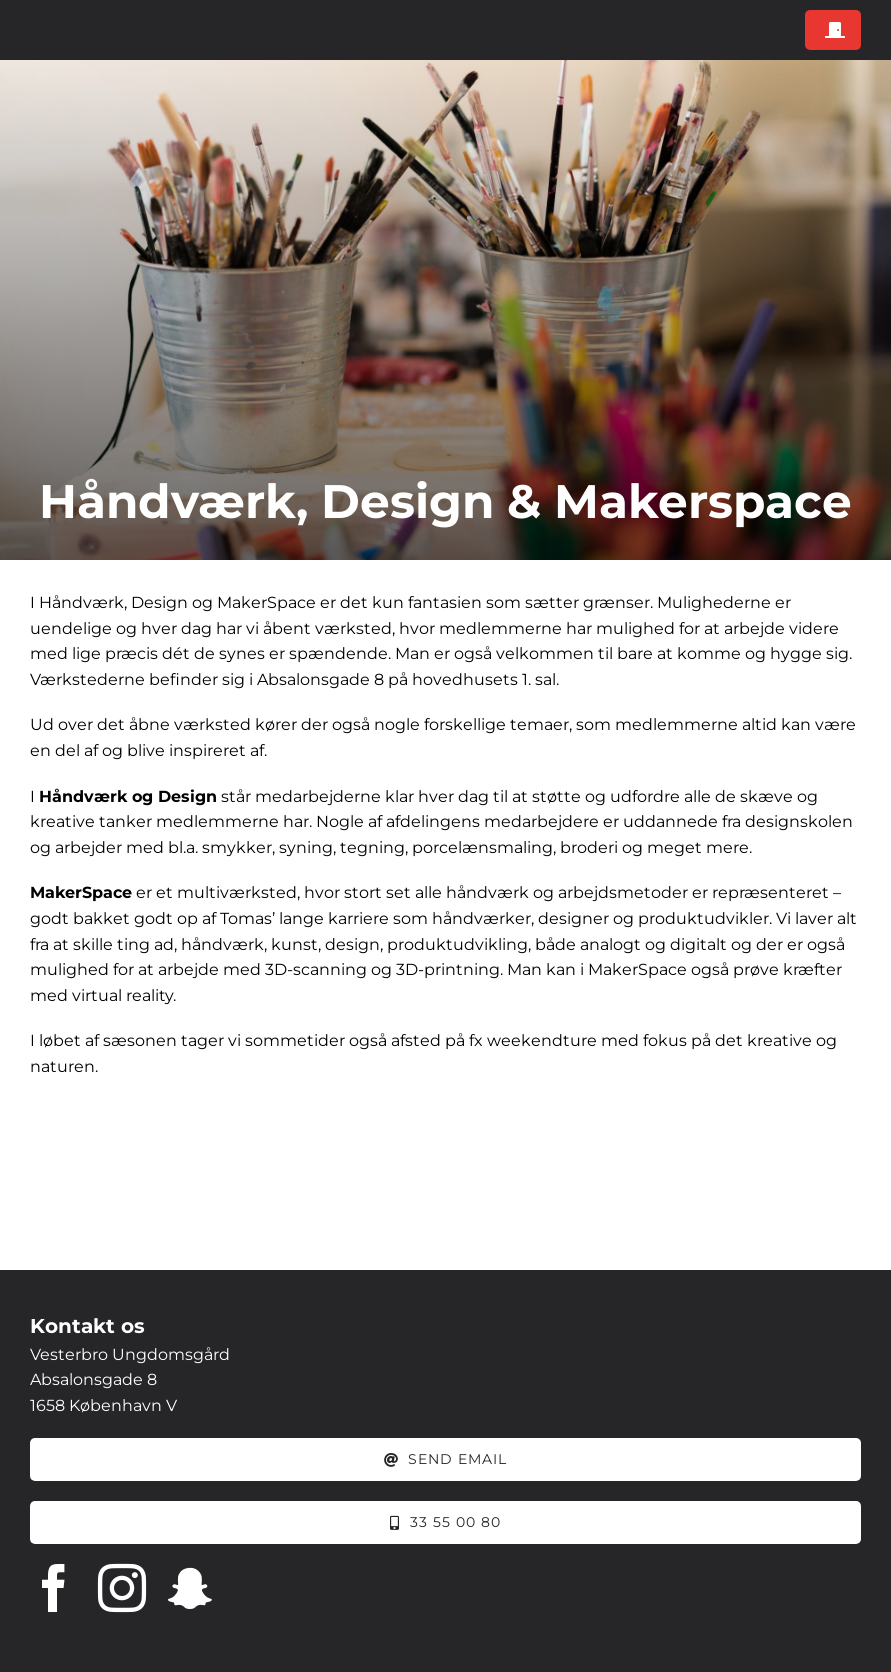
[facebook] (54, 1588)
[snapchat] (190, 1588)
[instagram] (122, 1588)
